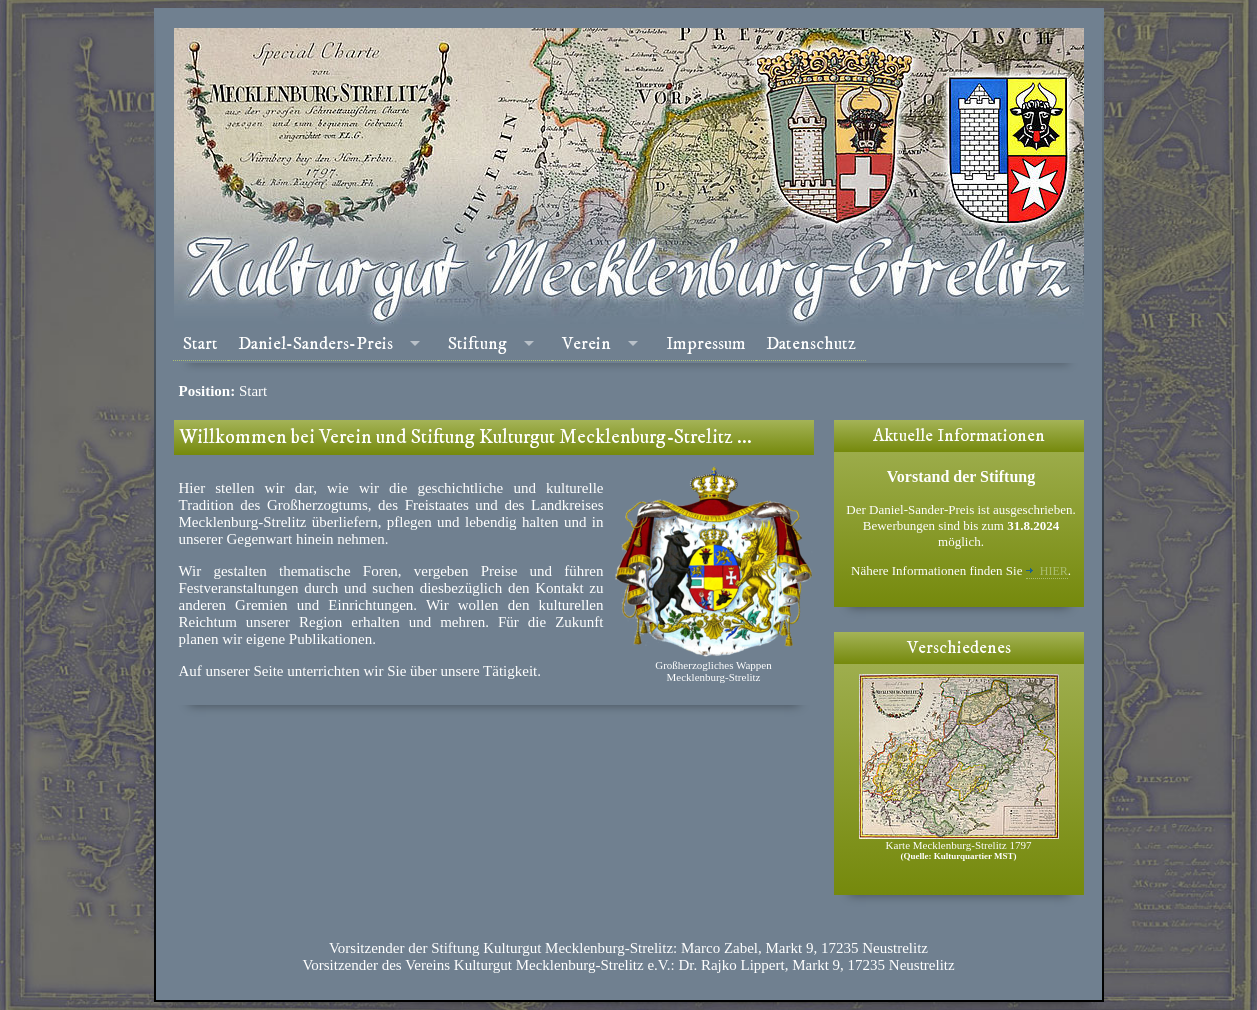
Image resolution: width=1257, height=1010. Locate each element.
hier (1047, 571)
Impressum (706, 344)
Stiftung (477, 344)
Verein (586, 344)
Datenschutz (811, 344)
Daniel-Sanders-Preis (315, 344)
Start (200, 344)
